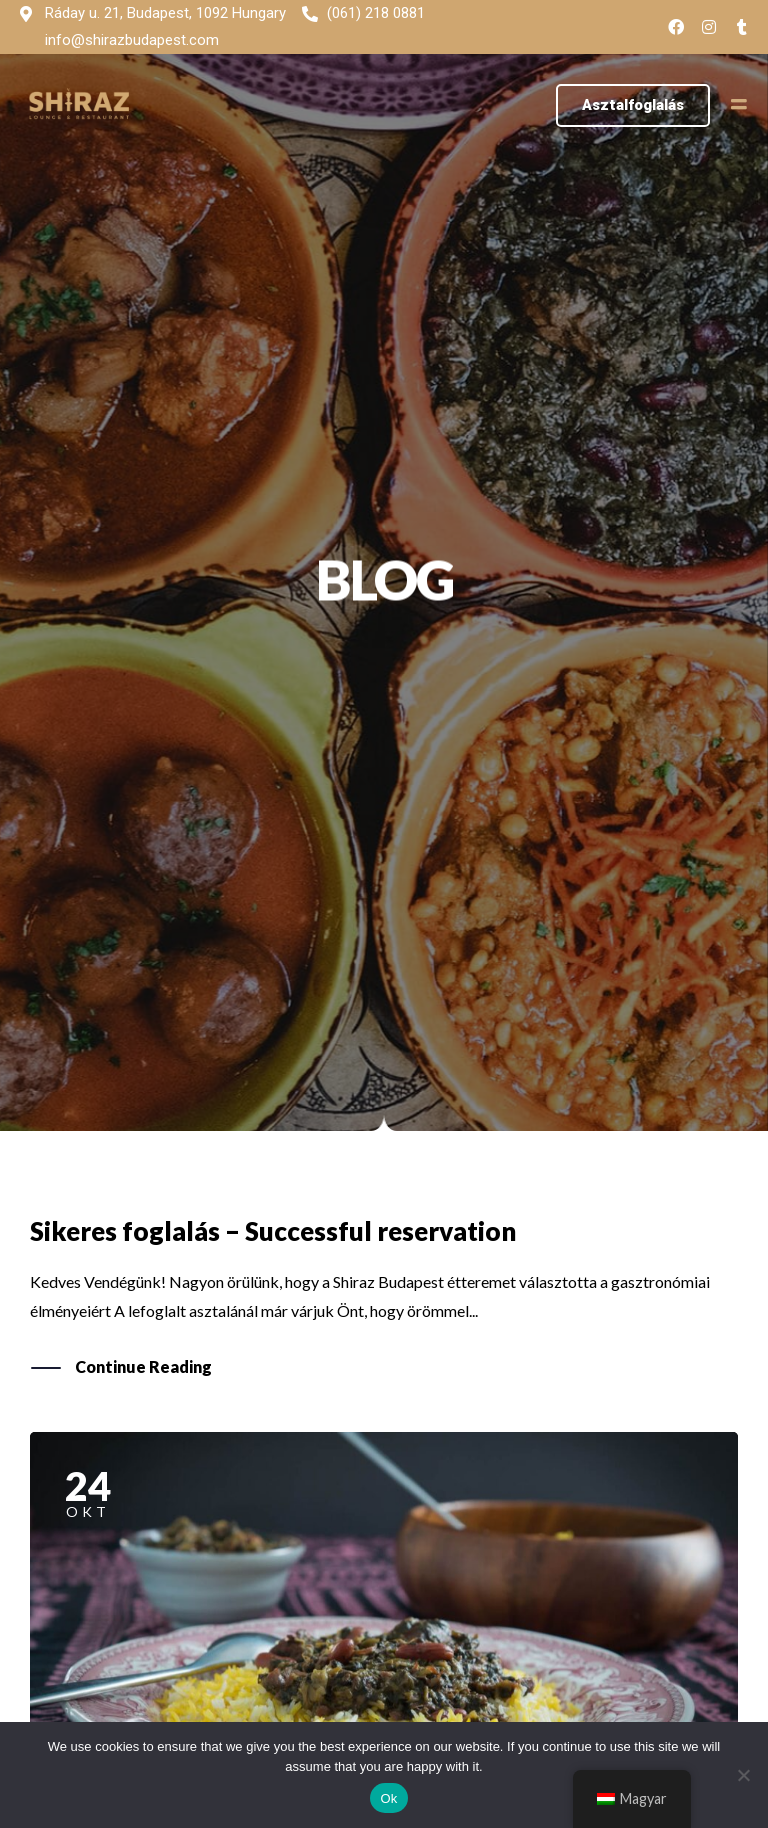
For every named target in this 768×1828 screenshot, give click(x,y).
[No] (743, 1775)
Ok (388, 1798)
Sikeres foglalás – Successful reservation (273, 1231)
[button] (633, 105)
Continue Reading (143, 1368)
